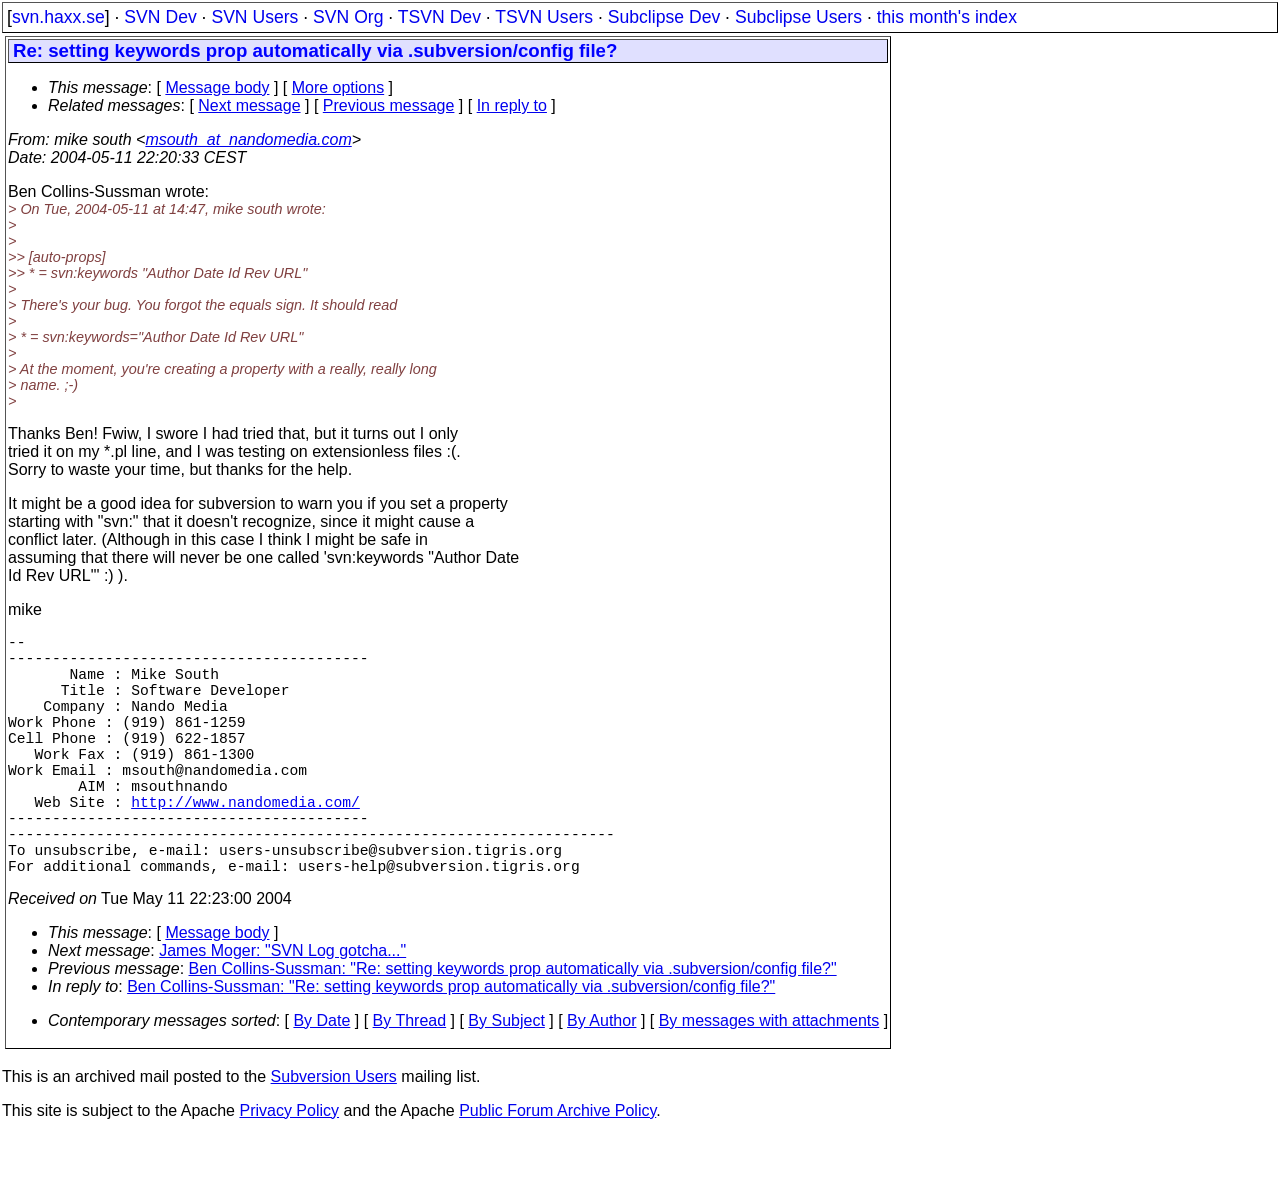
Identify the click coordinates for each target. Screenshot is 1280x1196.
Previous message (389, 105)
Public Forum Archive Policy (557, 1170)
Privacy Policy (289, 1170)
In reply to (512, 105)
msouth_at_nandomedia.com (248, 139)
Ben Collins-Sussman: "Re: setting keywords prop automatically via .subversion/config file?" (513, 1028)
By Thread (410, 1080)
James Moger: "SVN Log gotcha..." (282, 1010)
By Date (321, 1080)
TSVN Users (544, 17)
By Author (601, 1080)
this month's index (947, 17)
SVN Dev (160, 17)
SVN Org (348, 17)
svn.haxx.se (58, 17)
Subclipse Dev (664, 17)
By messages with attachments (769, 1080)
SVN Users (254, 17)
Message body (217, 87)
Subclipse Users (798, 17)
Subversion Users (334, 1136)
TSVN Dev (439, 17)
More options (338, 87)
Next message (249, 105)
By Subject (506, 1080)
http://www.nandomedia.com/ (245, 845)
